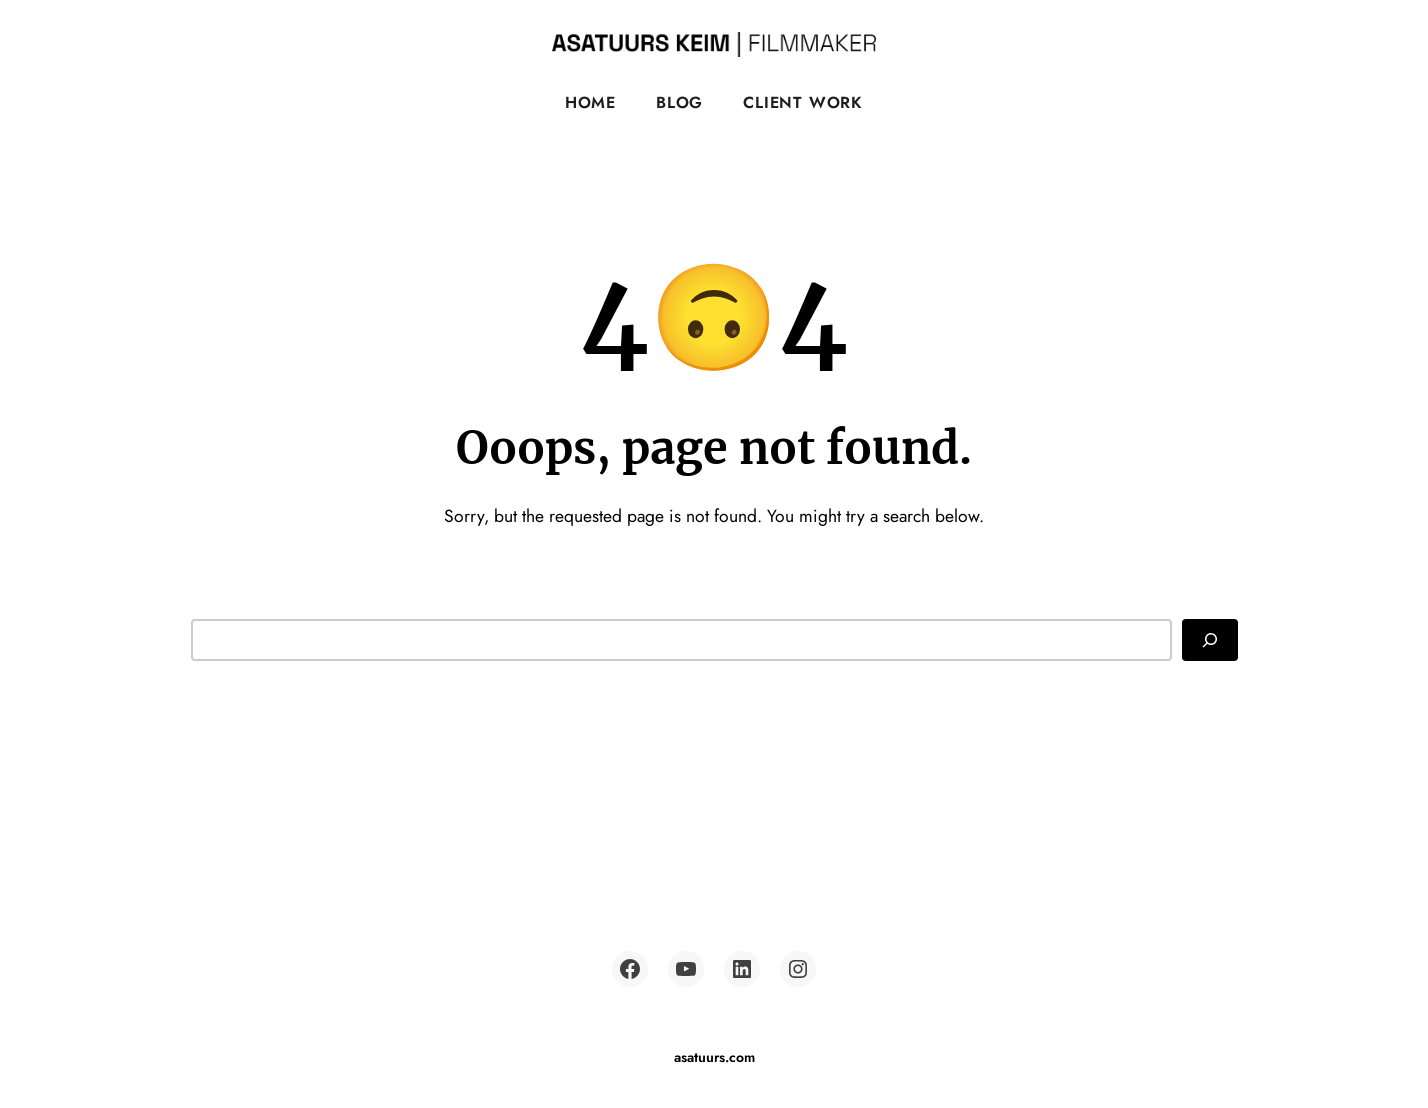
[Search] (1210, 640)
